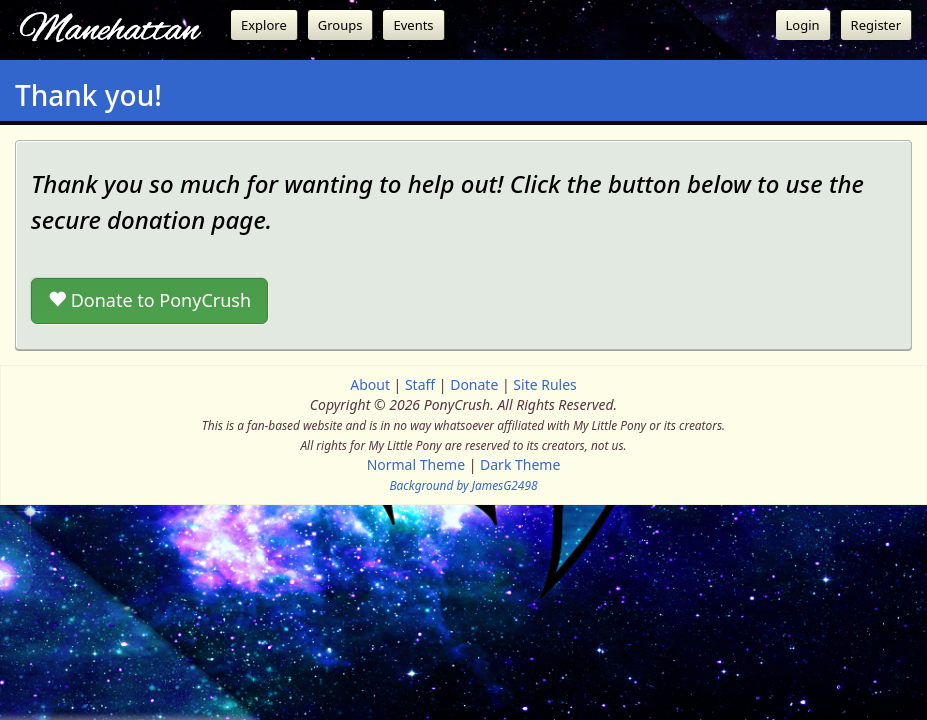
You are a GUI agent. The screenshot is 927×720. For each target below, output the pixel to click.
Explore (264, 25)
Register (876, 25)
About (370, 384)
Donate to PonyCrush (149, 300)
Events (413, 25)
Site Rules (544, 384)
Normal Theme (416, 464)
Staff (420, 384)
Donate (474, 384)
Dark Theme (520, 464)
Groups (340, 25)
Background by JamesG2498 (463, 485)
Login (803, 25)
